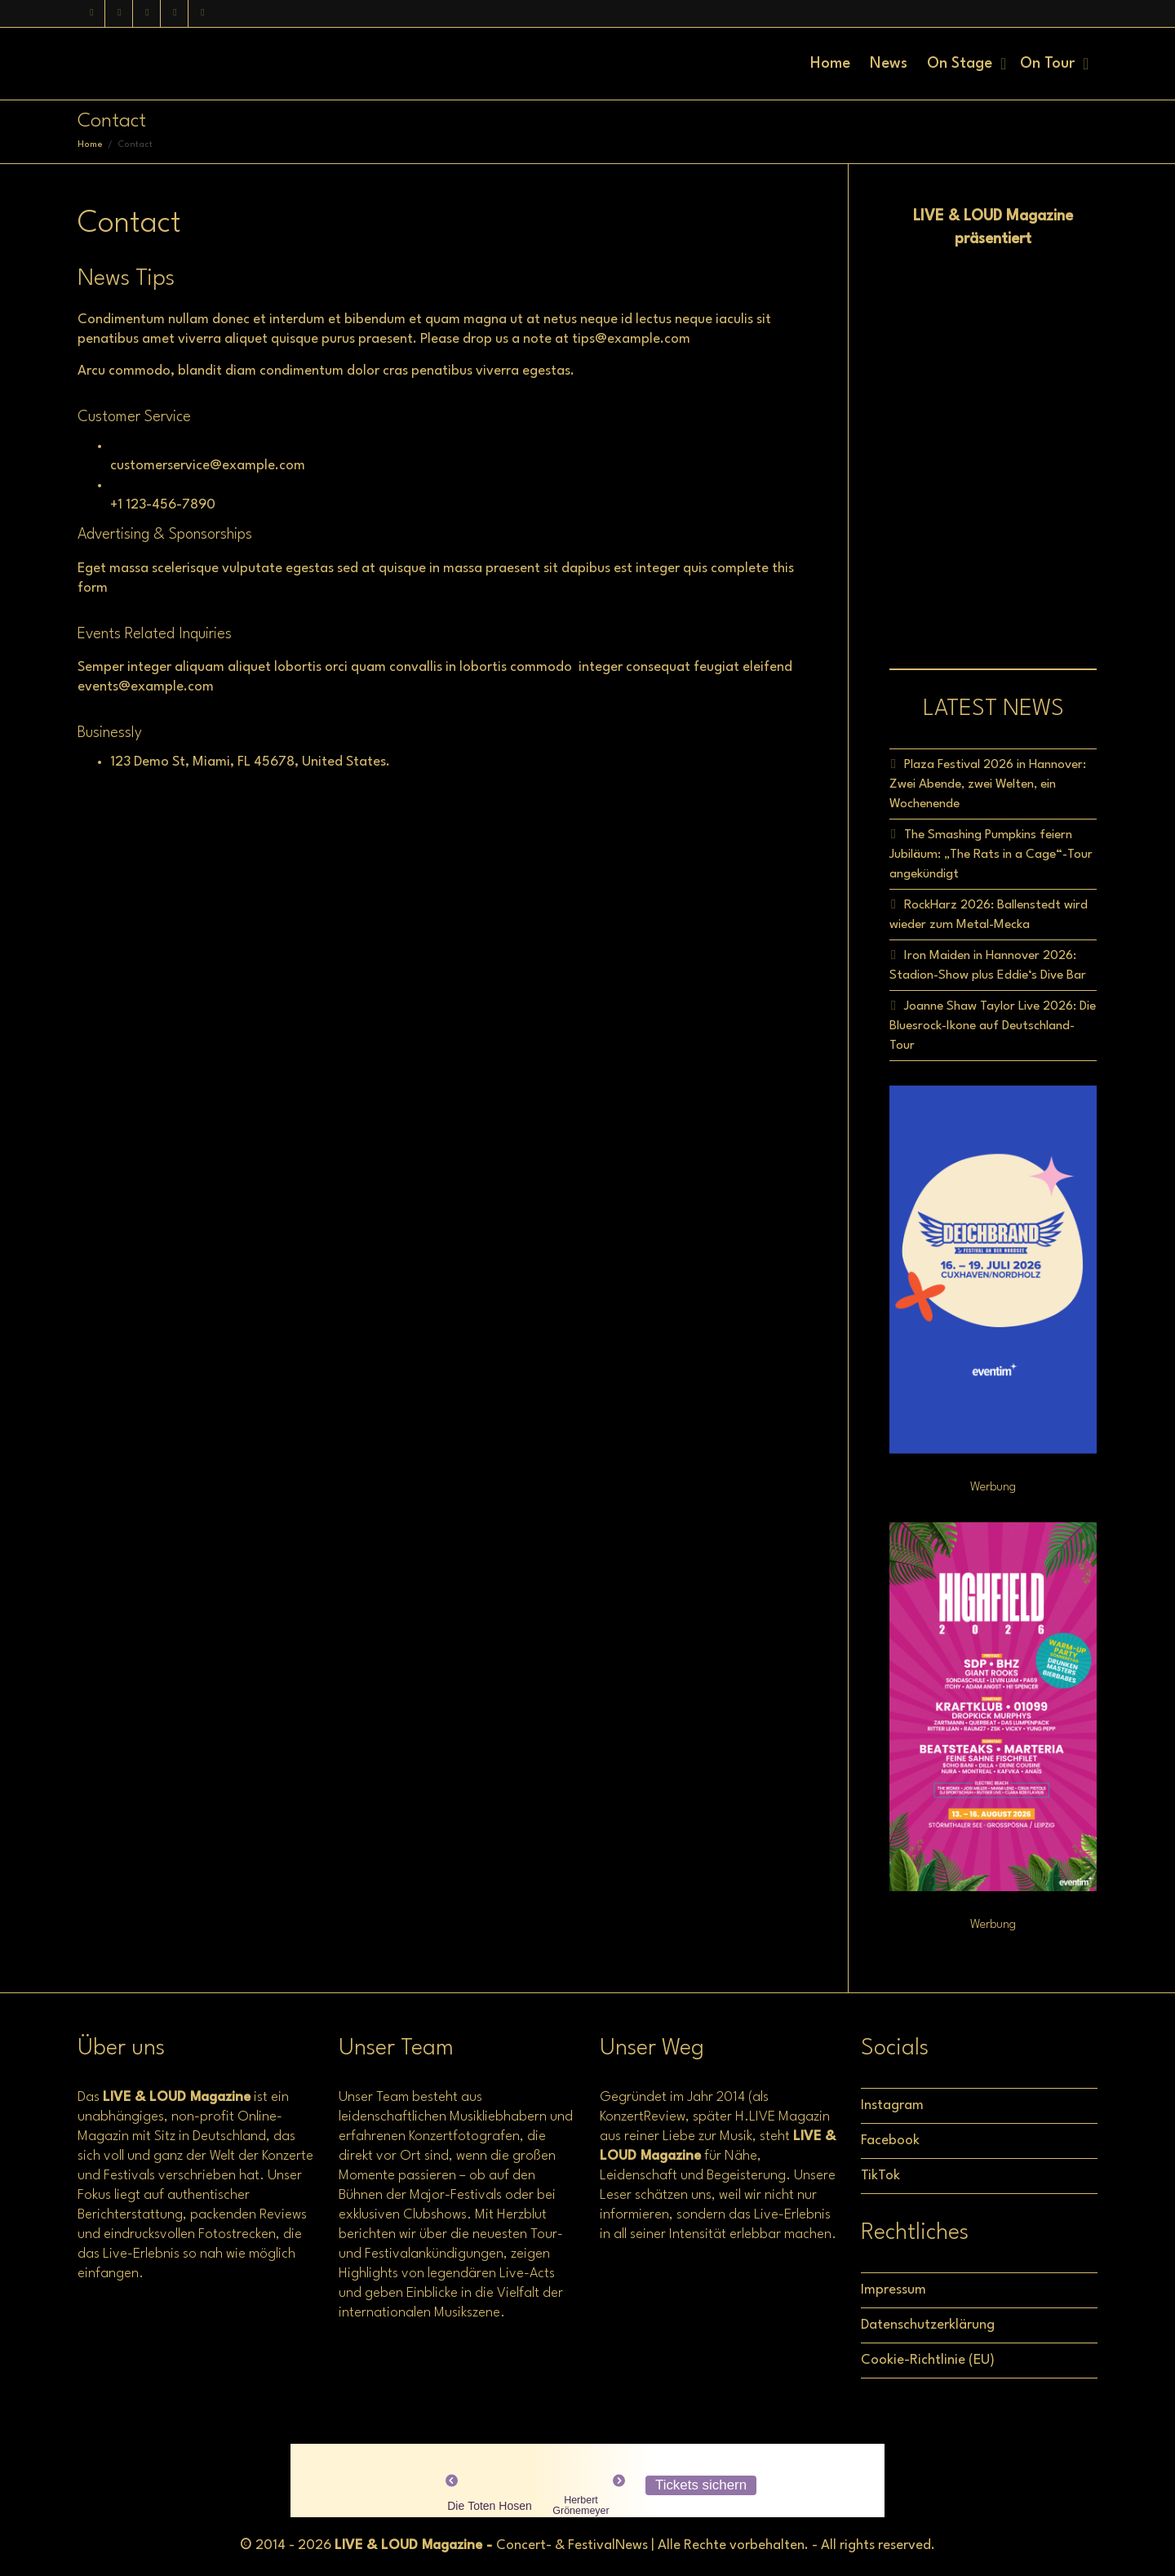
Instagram (892, 2105)
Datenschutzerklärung (928, 2325)
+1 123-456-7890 (162, 505)
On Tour (1049, 63)
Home (830, 63)
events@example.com (146, 687)
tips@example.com (631, 339)
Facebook (890, 2140)
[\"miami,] (200, 845)
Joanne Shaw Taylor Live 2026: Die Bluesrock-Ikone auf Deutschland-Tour (992, 1026)
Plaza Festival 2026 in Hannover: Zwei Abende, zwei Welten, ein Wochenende (987, 784)
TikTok (880, 2176)
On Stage (961, 63)
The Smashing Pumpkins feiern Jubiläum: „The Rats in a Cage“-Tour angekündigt (991, 854)
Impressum (893, 2290)
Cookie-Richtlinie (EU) (928, 2360)
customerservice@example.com (207, 466)
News (888, 63)
